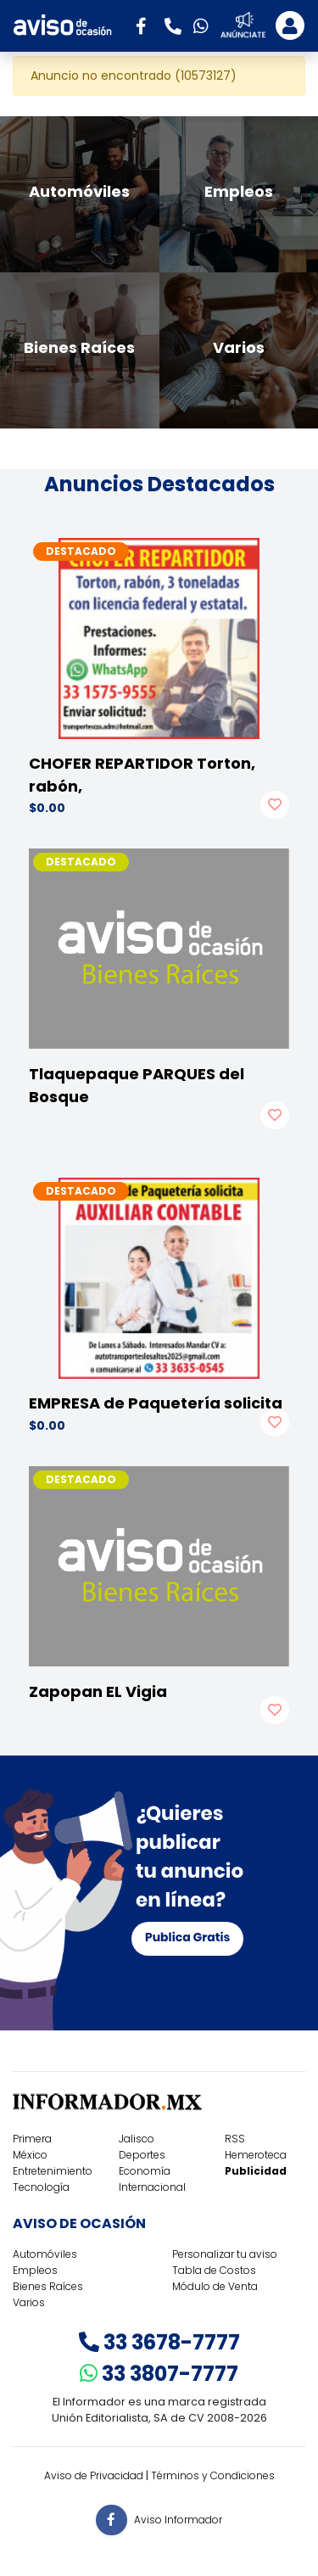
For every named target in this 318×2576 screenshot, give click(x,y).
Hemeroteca (256, 2155)
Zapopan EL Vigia (98, 1691)
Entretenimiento (52, 2171)
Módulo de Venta (215, 2286)
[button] (146, 24)
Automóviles (45, 2254)
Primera (32, 2138)
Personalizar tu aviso (224, 2254)
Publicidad (256, 2171)
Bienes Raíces (48, 2286)
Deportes (142, 2155)
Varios (29, 2302)
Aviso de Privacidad (93, 2475)
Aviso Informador (178, 2519)
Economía (144, 2171)
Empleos (35, 2270)
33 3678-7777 (159, 2342)
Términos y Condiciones (213, 2475)
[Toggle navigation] (290, 25)
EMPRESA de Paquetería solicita (155, 1403)
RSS (235, 2138)
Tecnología (41, 2187)
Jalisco (136, 2138)
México (30, 2155)
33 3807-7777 (159, 2374)
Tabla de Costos (214, 2270)
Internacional (152, 2187)
